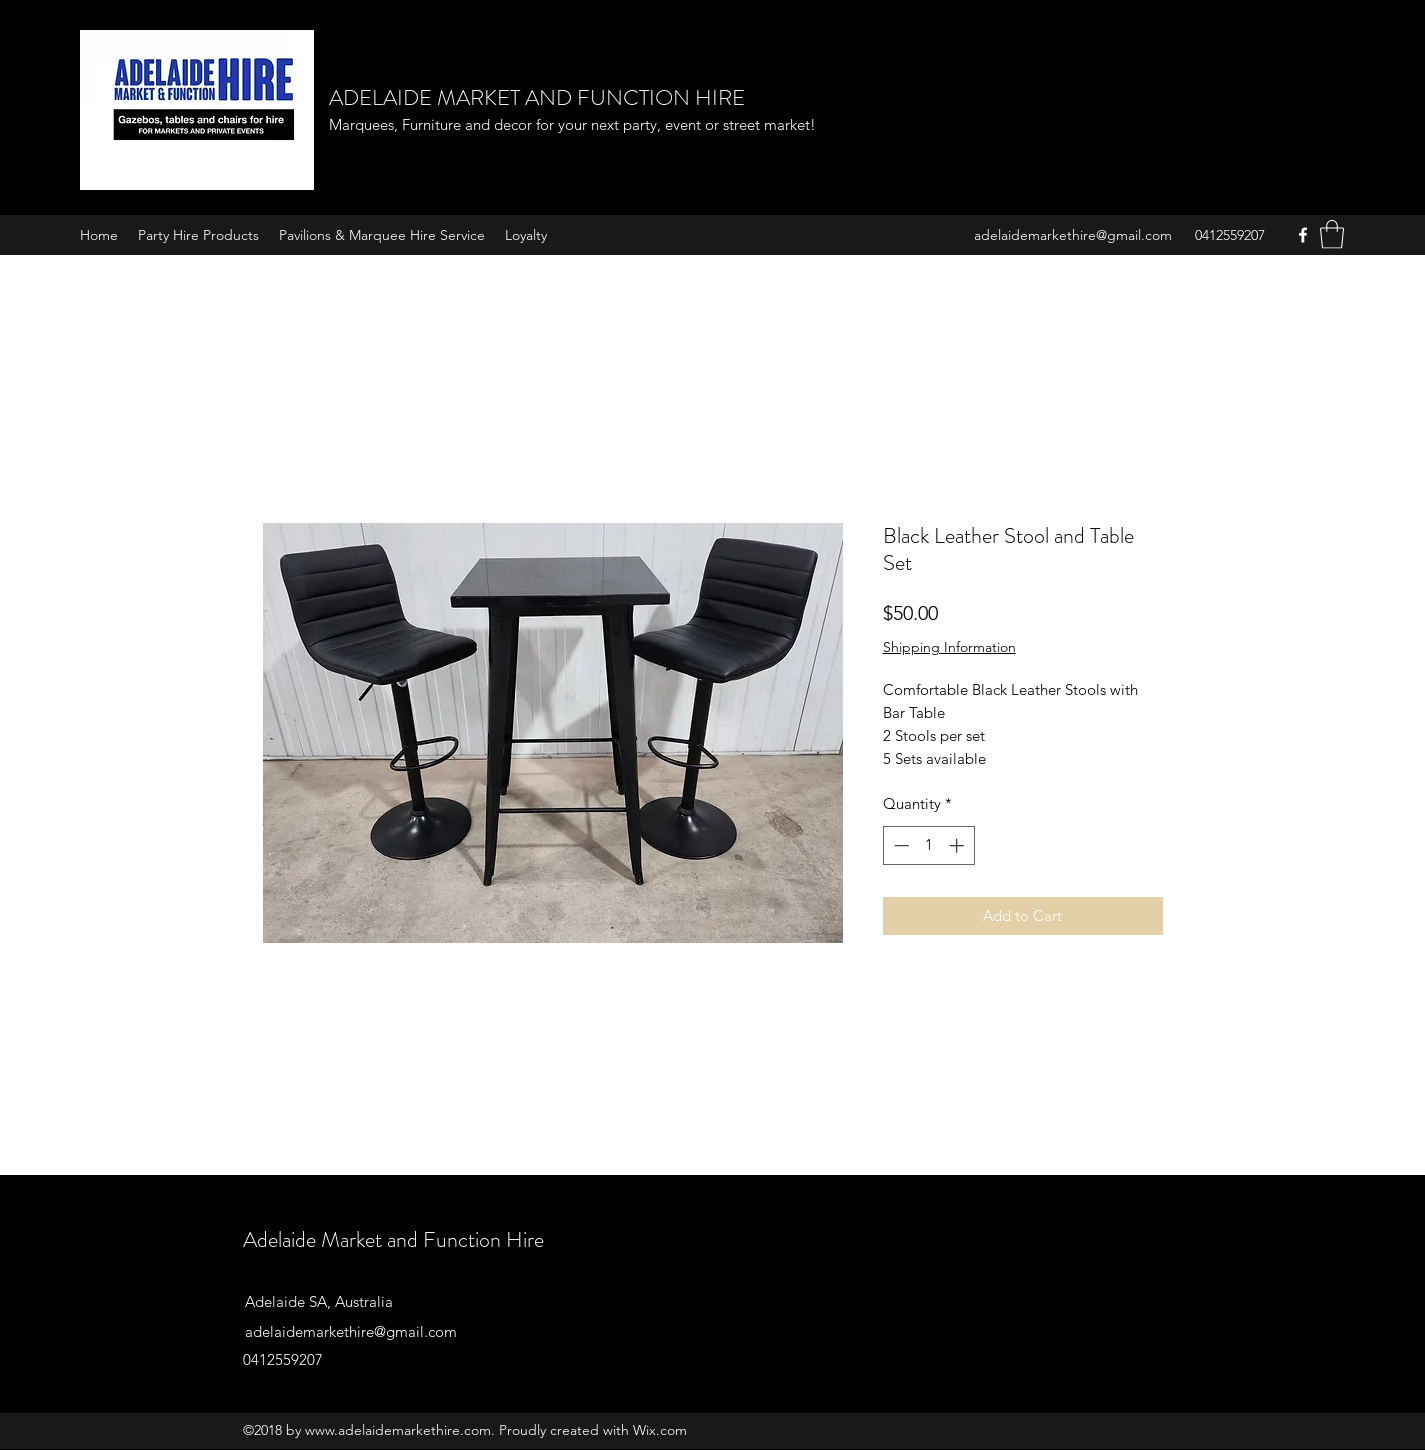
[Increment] (958, 845)
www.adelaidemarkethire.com (398, 1430)
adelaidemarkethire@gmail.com (1073, 235)
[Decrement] (899, 845)
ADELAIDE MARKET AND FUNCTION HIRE (537, 97)
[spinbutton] (928, 845)
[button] (1332, 234)
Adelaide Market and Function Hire (393, 1239)
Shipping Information (949, 647)
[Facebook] (1303, 235)
